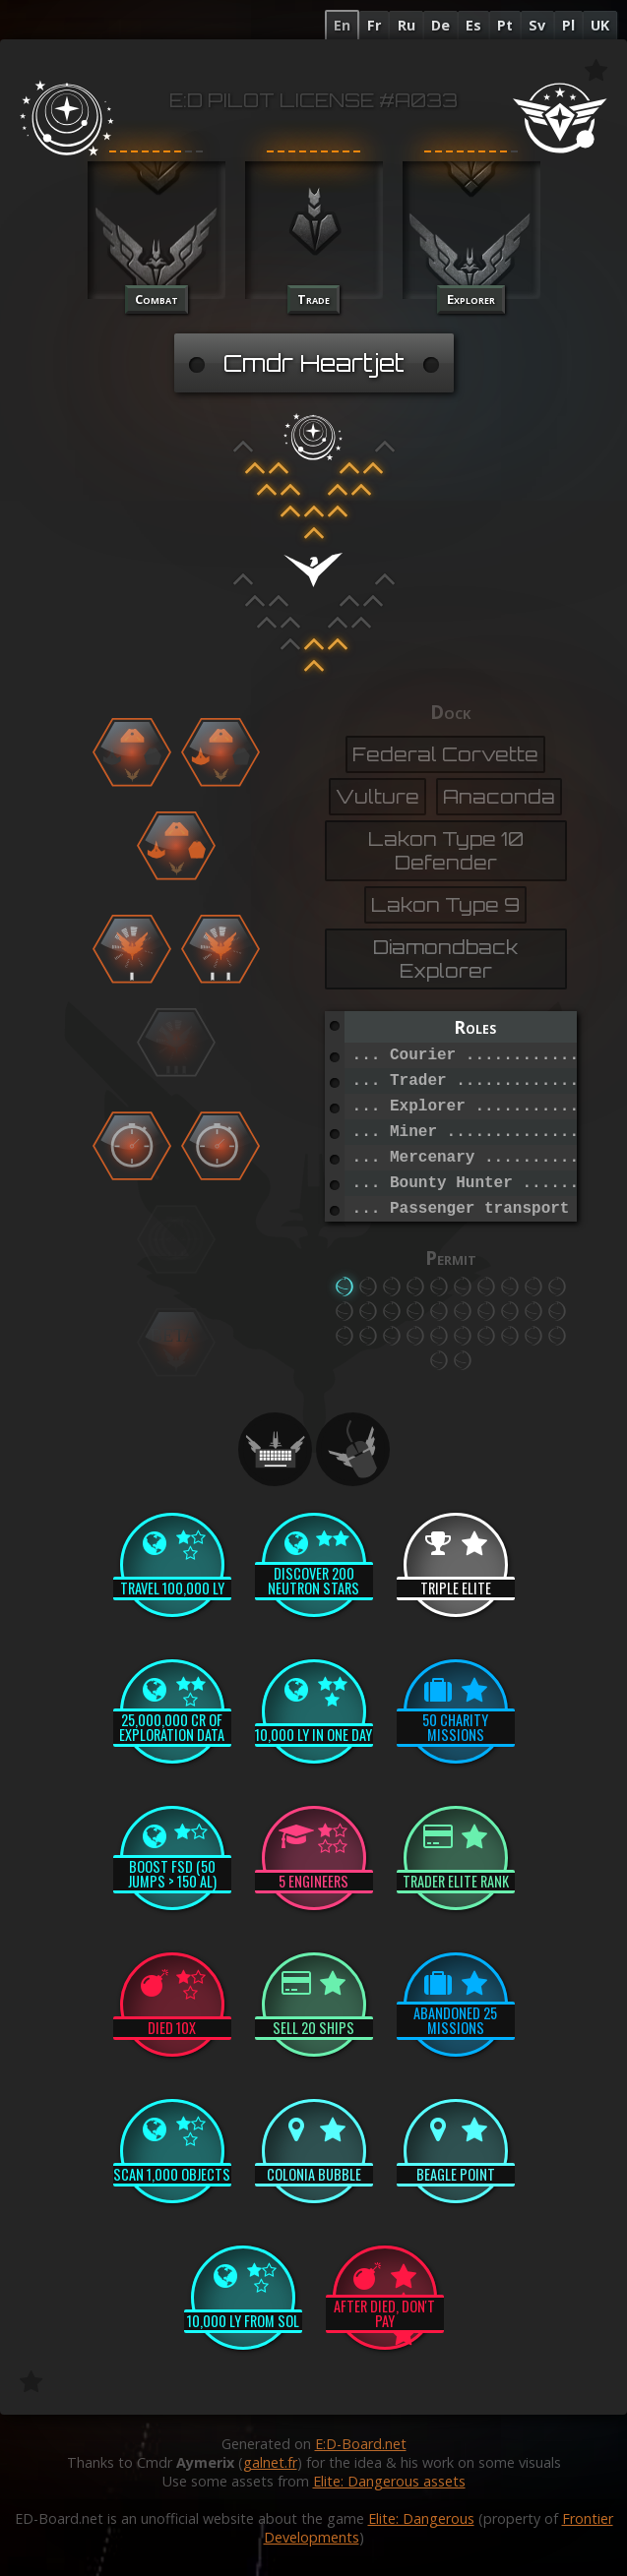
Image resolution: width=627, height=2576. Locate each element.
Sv (537, 25)
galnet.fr (270, 2462)
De (440, 25)
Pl (568, 25)
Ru (406, 25)
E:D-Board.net (361, 2443)
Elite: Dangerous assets (389, 2481)
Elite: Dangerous (421, 2518)
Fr (374, 25)
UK (600, 25)
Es (473, 25)
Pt (505, 25)
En (342, 25)
